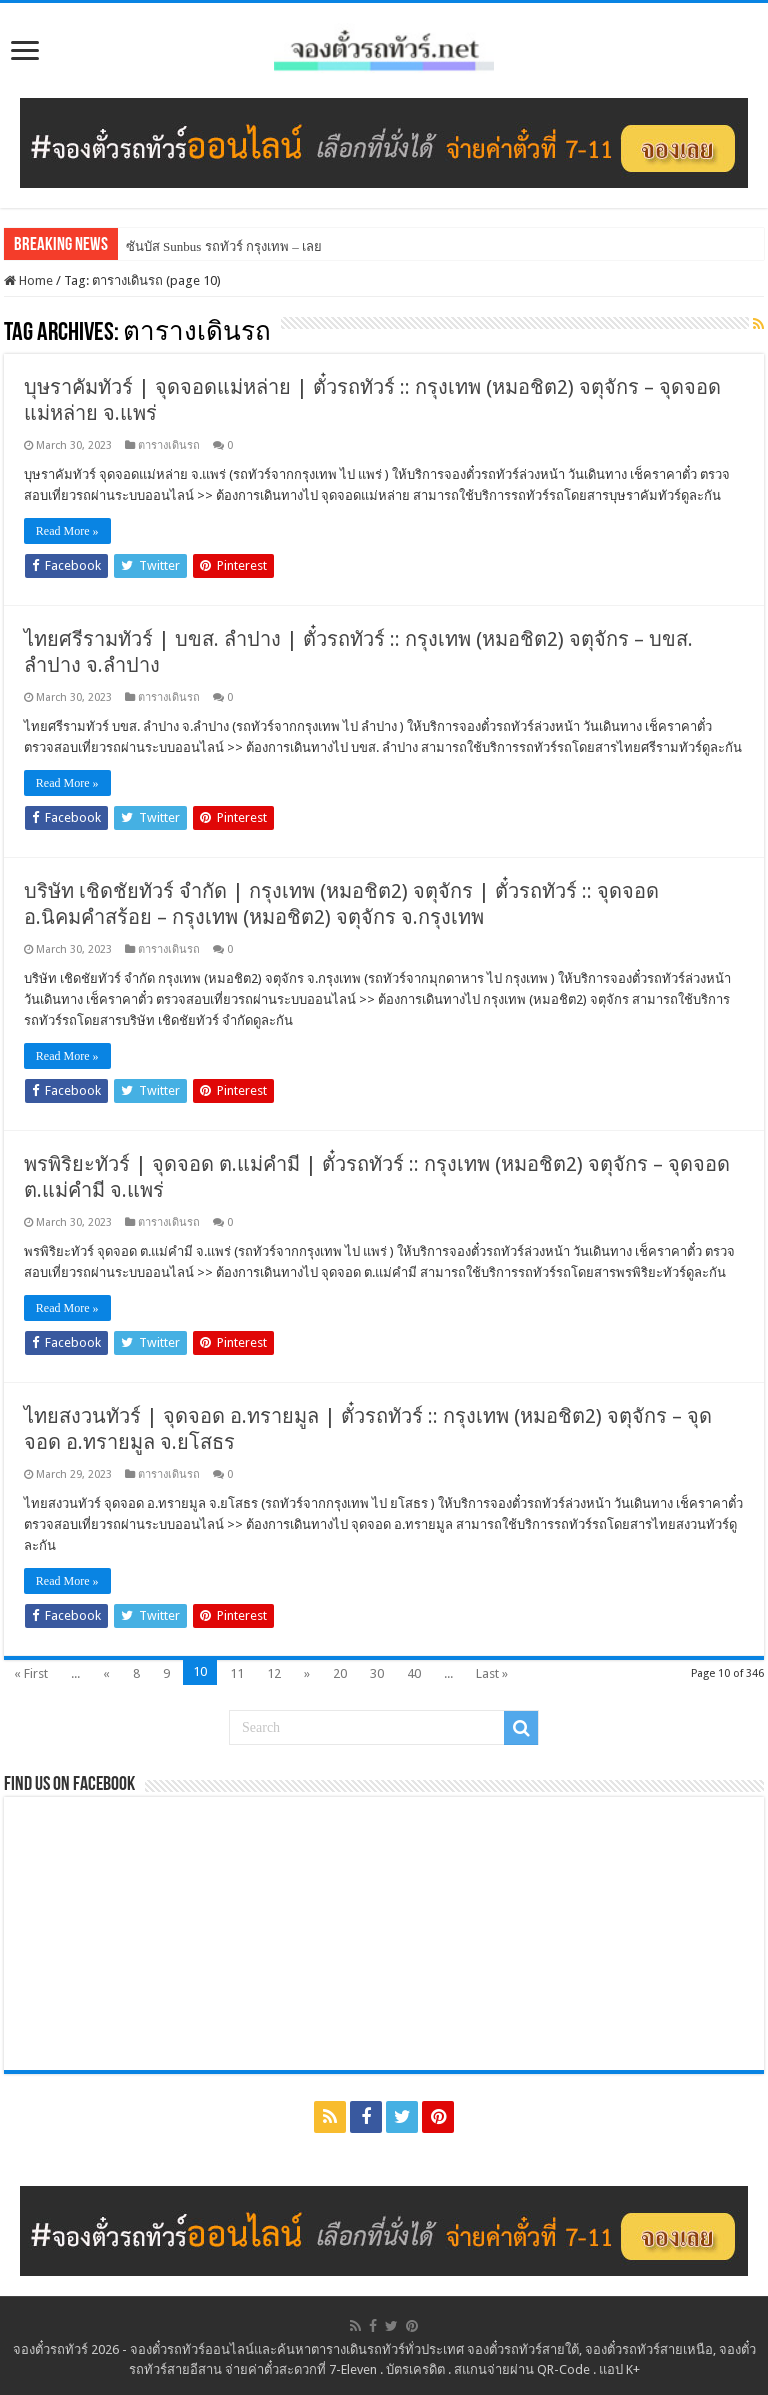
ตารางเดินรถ (169, 445)
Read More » (67, 531)
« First (31, 1673)
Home (28, 280)
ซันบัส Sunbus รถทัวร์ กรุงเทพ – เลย (224, 246)
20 (340, 1673)
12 (274, 1673)
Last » (492, 1673)
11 (237, 1673)
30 (377, 1673)
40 (414, 1673)
